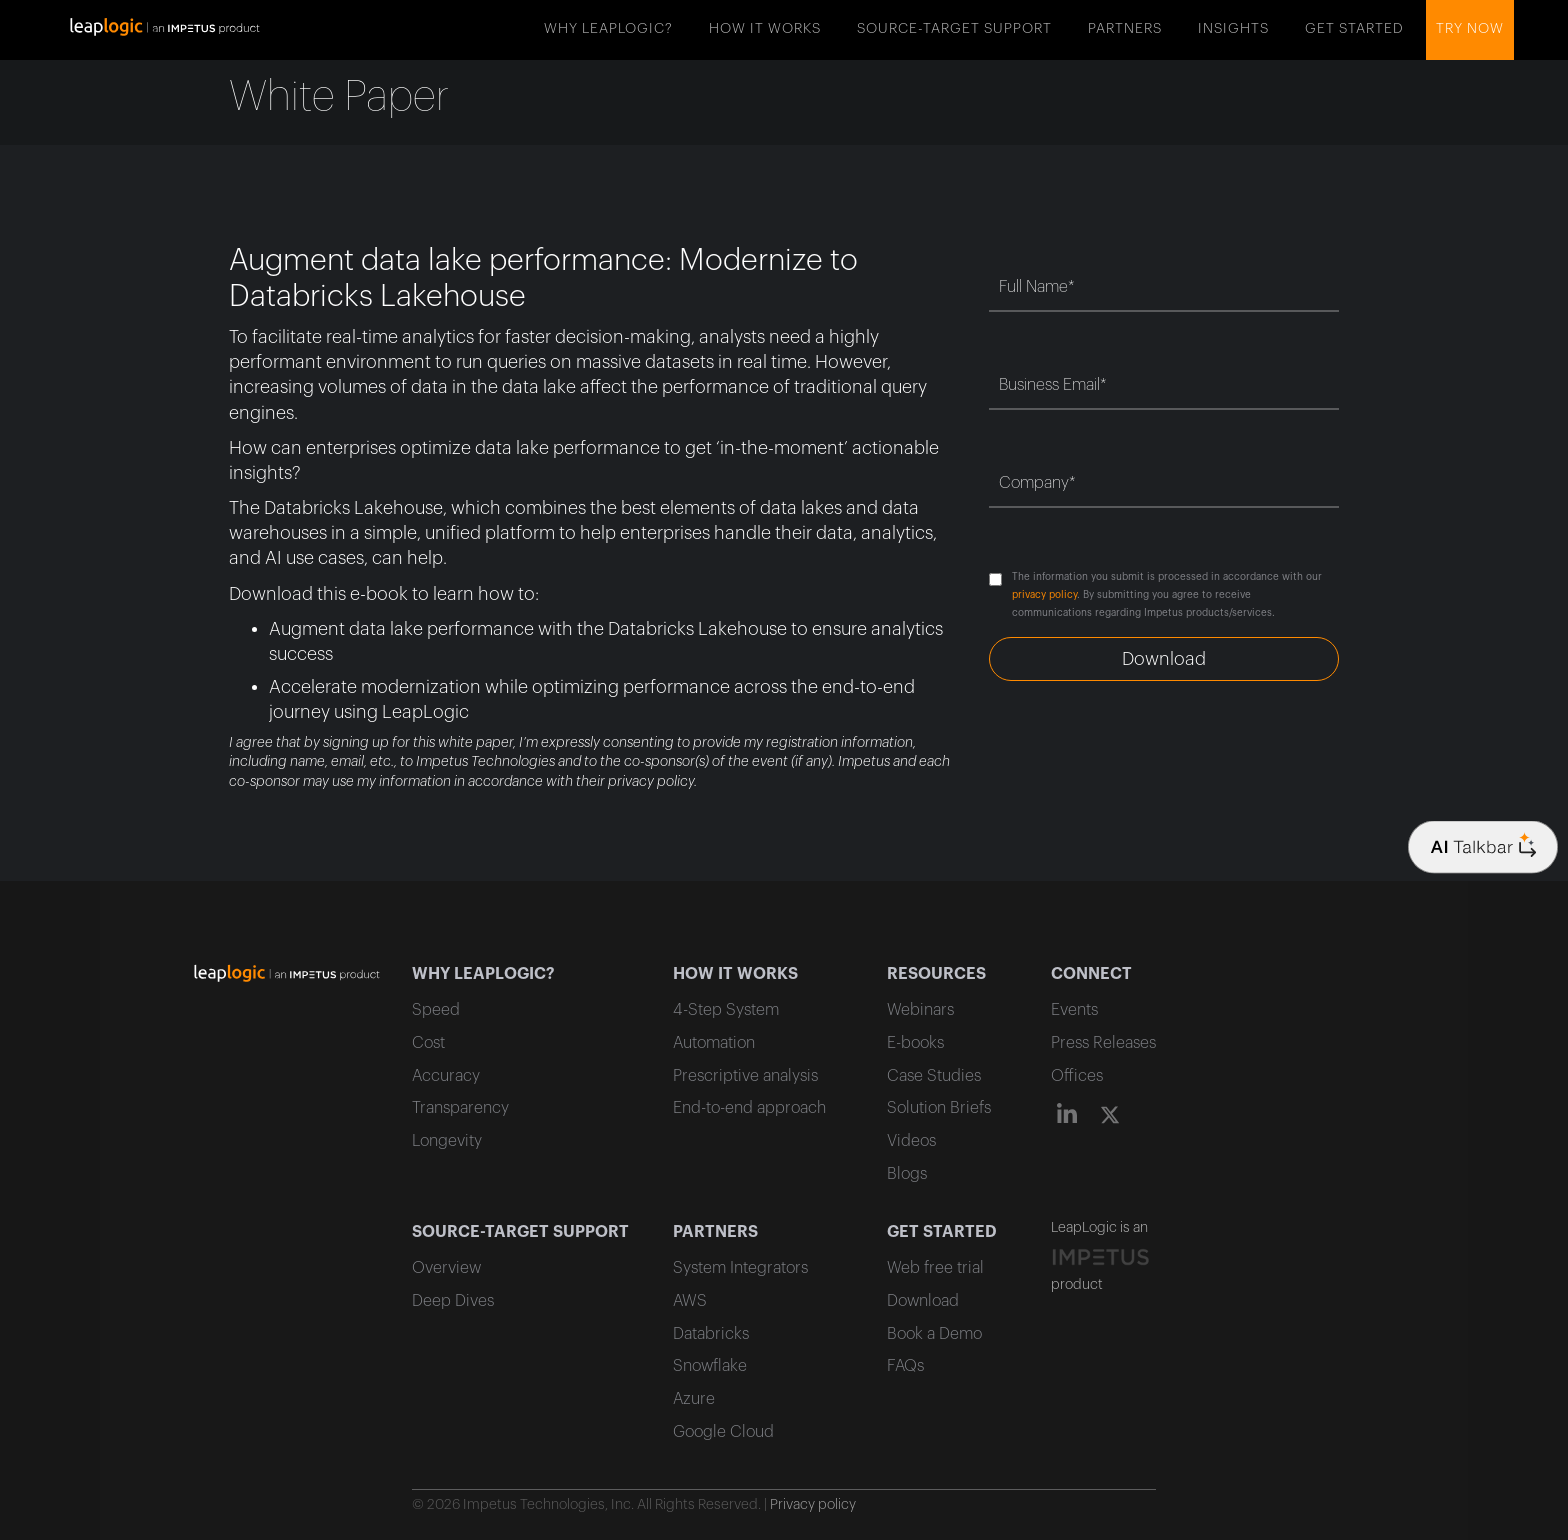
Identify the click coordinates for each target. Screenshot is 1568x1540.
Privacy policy (813, 1505)
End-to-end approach (749, 1108)
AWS (690, 1301)
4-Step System (726, 1010)
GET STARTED (1354, 29)
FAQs (905, 1366)
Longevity (447, 1141)
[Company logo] (1483, 847)
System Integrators (740, 1268)
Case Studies (934, 1076)
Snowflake (710, 1366)
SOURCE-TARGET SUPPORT (954, 29)
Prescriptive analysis (745, 1076)
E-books (915, 1043)
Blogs (907, 1174)
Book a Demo (934, 1334)
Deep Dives (453, 1301)
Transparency (460, 1108)
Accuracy (446, 1076)
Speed (436, 1010)
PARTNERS (1125, 29)
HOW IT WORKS (765, 29)
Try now (1470, 29)
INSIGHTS (1233, 29)
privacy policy (1044, 595)
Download (923, 1301)
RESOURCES (936, 974)
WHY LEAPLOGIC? (608, 29)
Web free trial (935, 1268)
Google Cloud (723, 1432)
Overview (446, 1268)
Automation (714, 1043)
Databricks (711, 1334)
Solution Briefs (939, 1108)
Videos (911, 1141)
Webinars (920, 1010)
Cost (428, 1043)
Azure (694, 1399)
